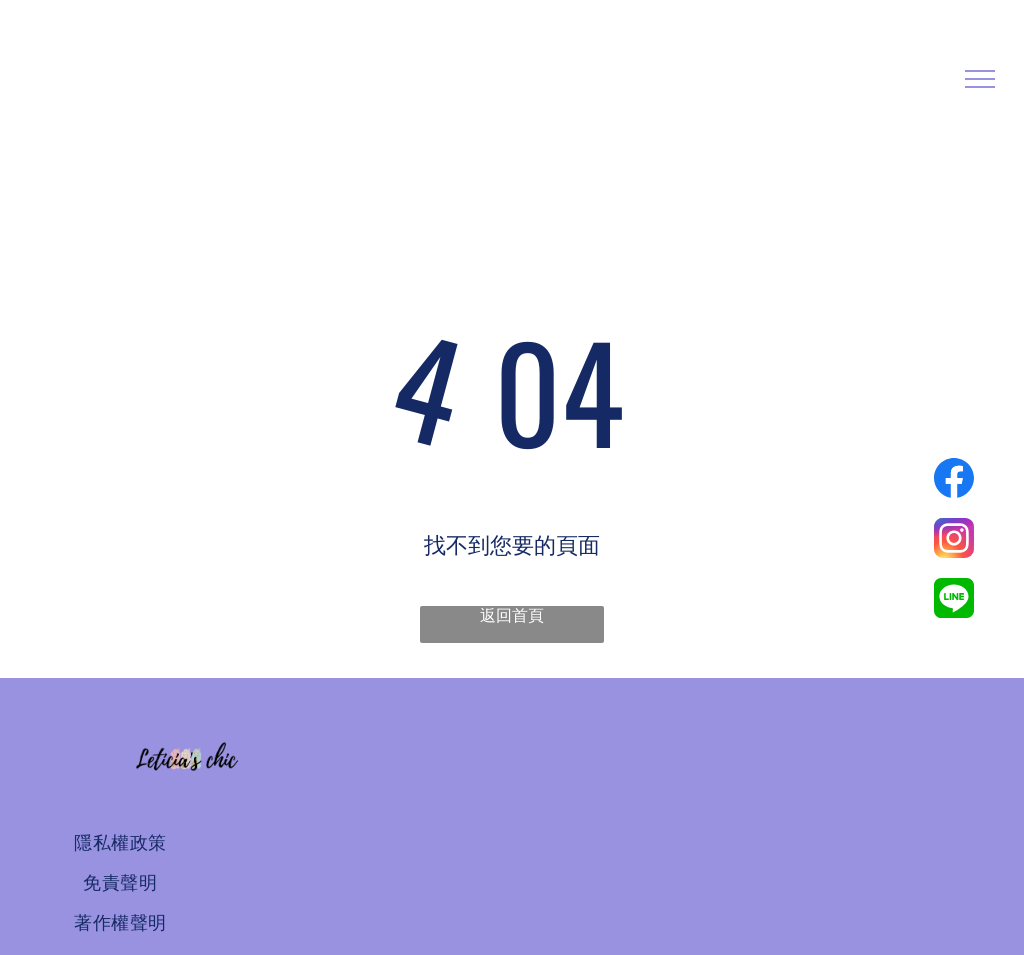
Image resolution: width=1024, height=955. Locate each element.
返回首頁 (512, 615)
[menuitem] (120, 843)
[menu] (980, 79)
